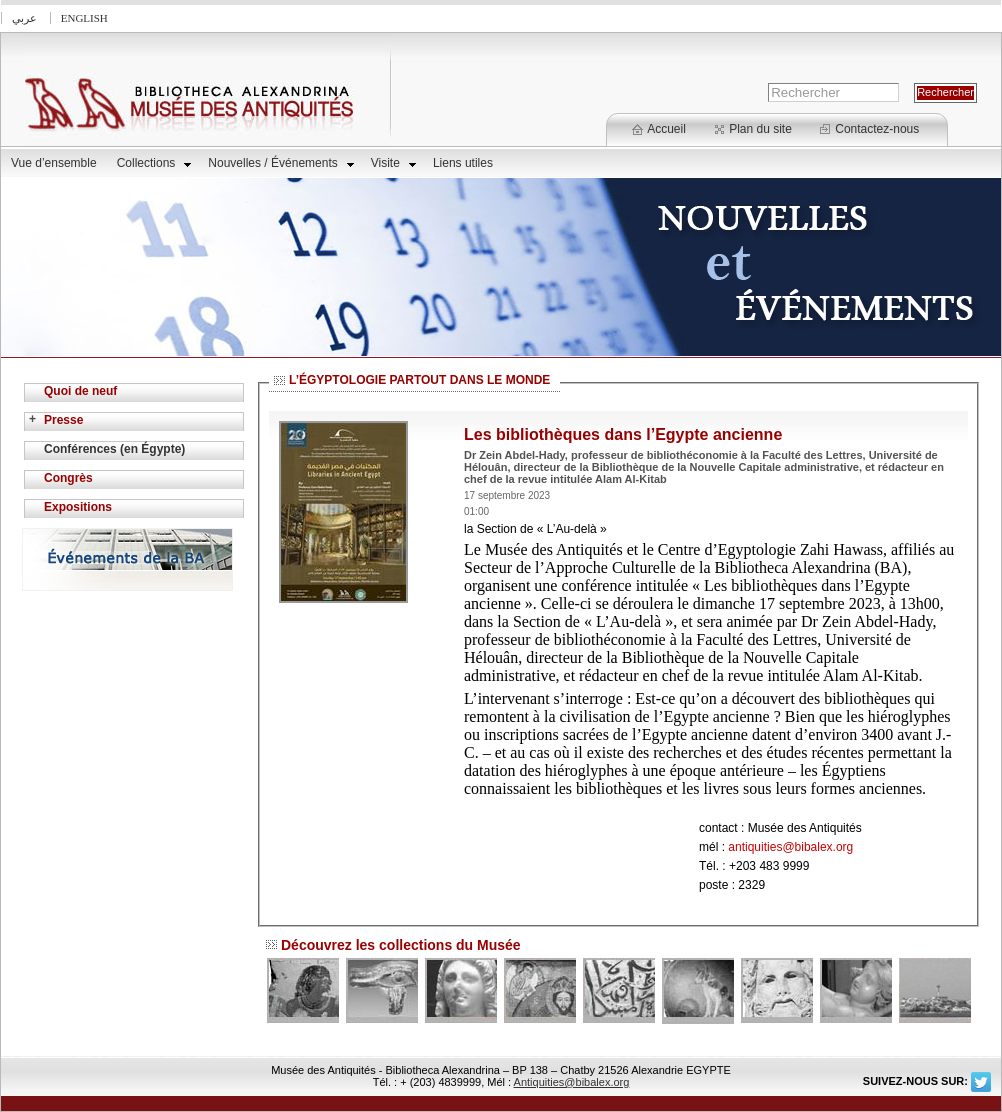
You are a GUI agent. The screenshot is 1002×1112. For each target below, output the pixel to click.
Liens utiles (463, 163)
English (84, 18)
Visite (393, 163)
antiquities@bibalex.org (790, 847)
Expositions (78, 507)
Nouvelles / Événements (280, 163)
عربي (24, 18)
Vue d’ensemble (54, 163)
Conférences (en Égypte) (114, 449)
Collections (154, 163)
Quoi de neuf (80, 391)
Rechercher (945, 92)
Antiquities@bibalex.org (572, 1082)
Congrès (68, 478)
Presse (63, 420)
